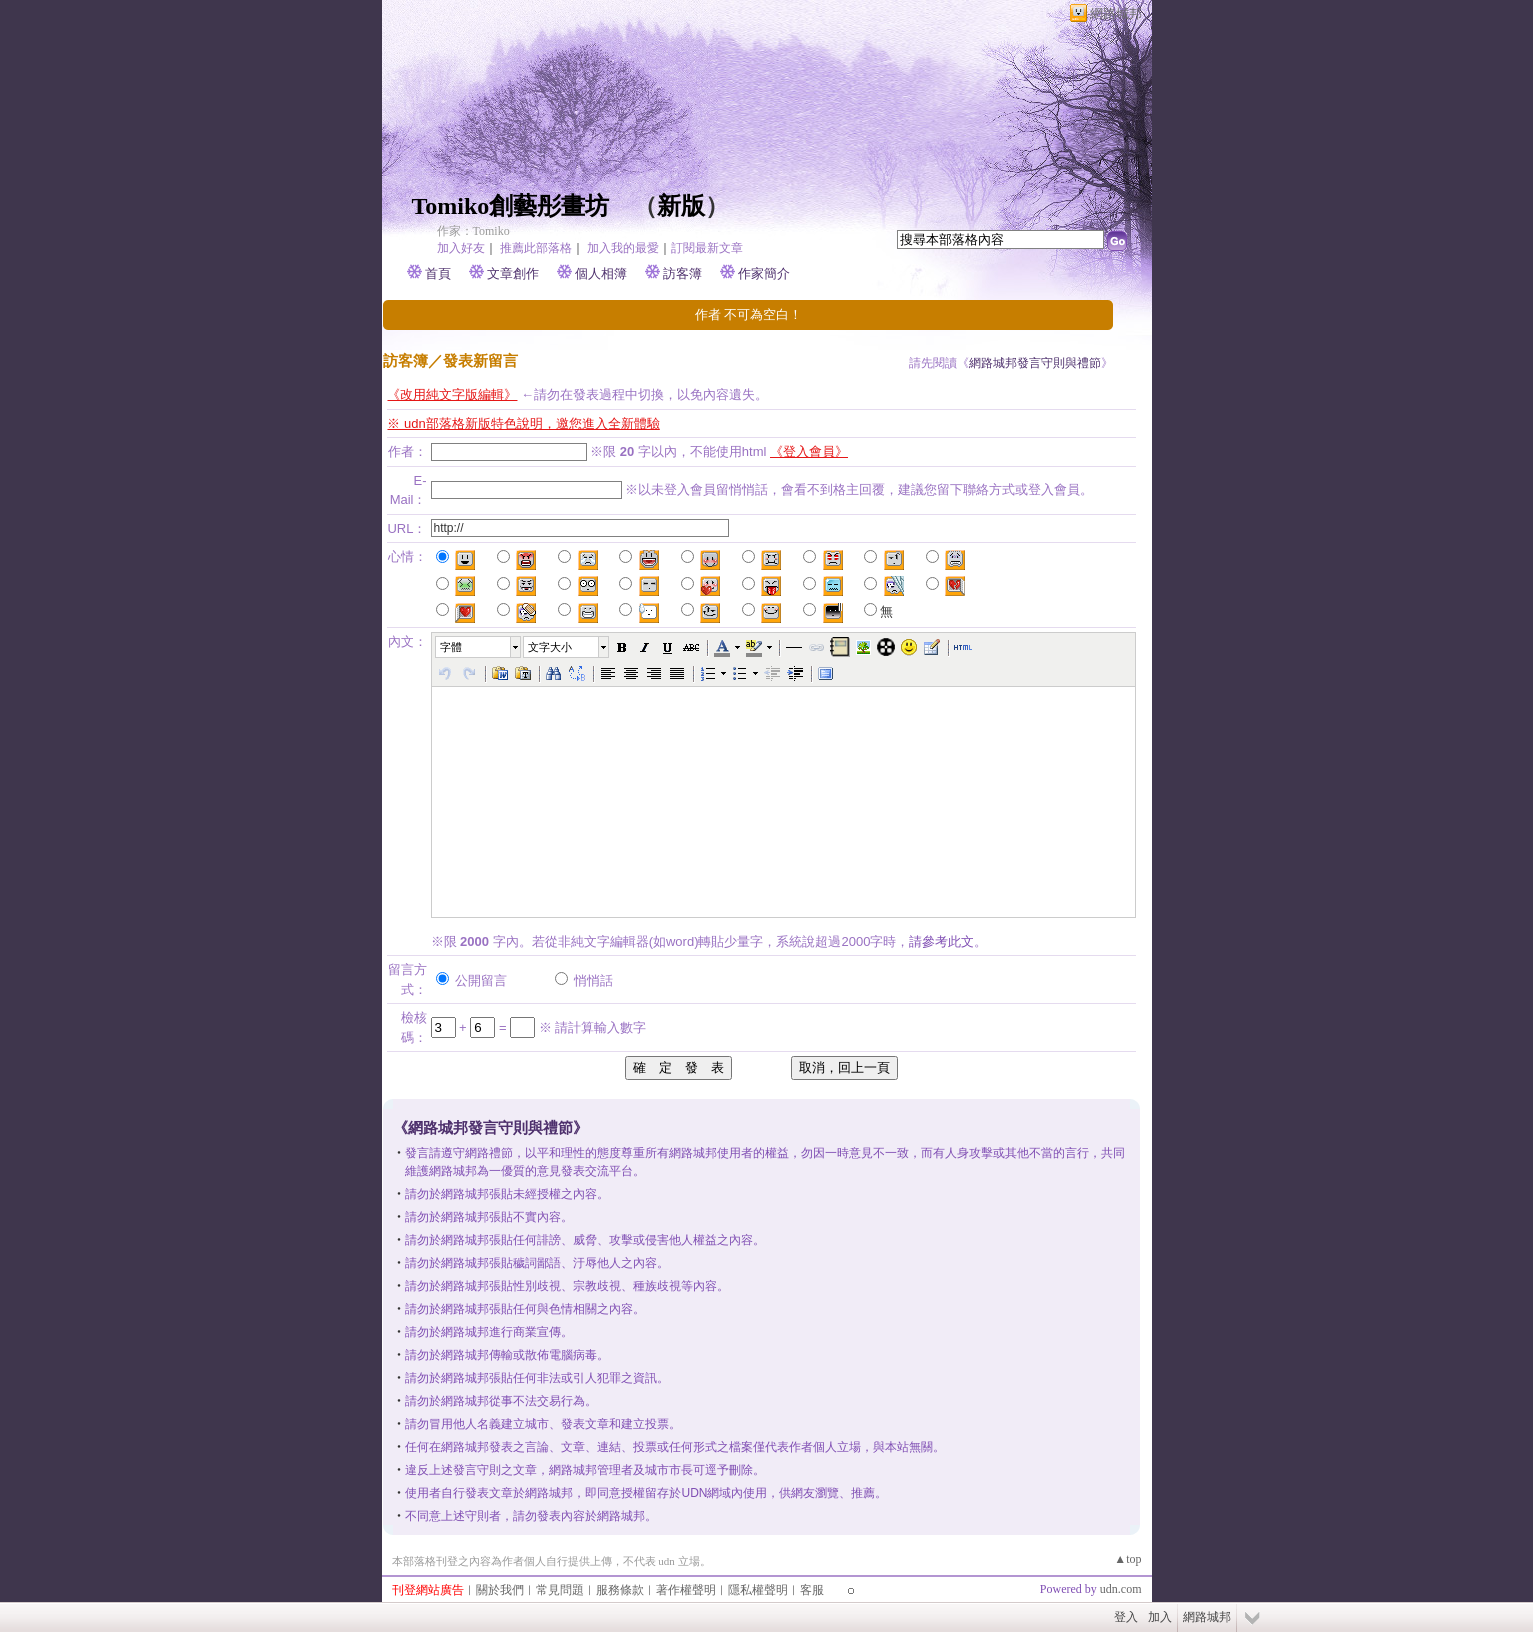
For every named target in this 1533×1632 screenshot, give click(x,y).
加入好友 (461, 248)
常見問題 (560, 1590)
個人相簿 (601, 273)
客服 (812, 1590)
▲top (1127, 1559)
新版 (681, 206)
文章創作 (513, 273)
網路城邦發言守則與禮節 (1035, 363)
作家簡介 (764, 273)
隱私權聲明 (758, 1590)
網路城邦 (1116, 13)
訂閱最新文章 (707, 248)
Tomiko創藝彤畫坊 (511, 206)
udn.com (1121, 1589)
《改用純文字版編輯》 (452, 394)
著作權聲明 (686, 1590)
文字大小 (550, 647)
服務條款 (620, 1590)
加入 (1160, 1617)
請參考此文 (941, 941)
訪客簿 (682, 273)
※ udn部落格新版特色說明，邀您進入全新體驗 (523, 423)
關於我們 (500, 1590)
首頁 (438, 273)
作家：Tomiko (473, 231)
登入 (1126, 1617)
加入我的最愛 (623, 248)
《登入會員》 (809, 451)
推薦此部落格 (536, 248)
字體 (451, 647)
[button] (479, 647)
